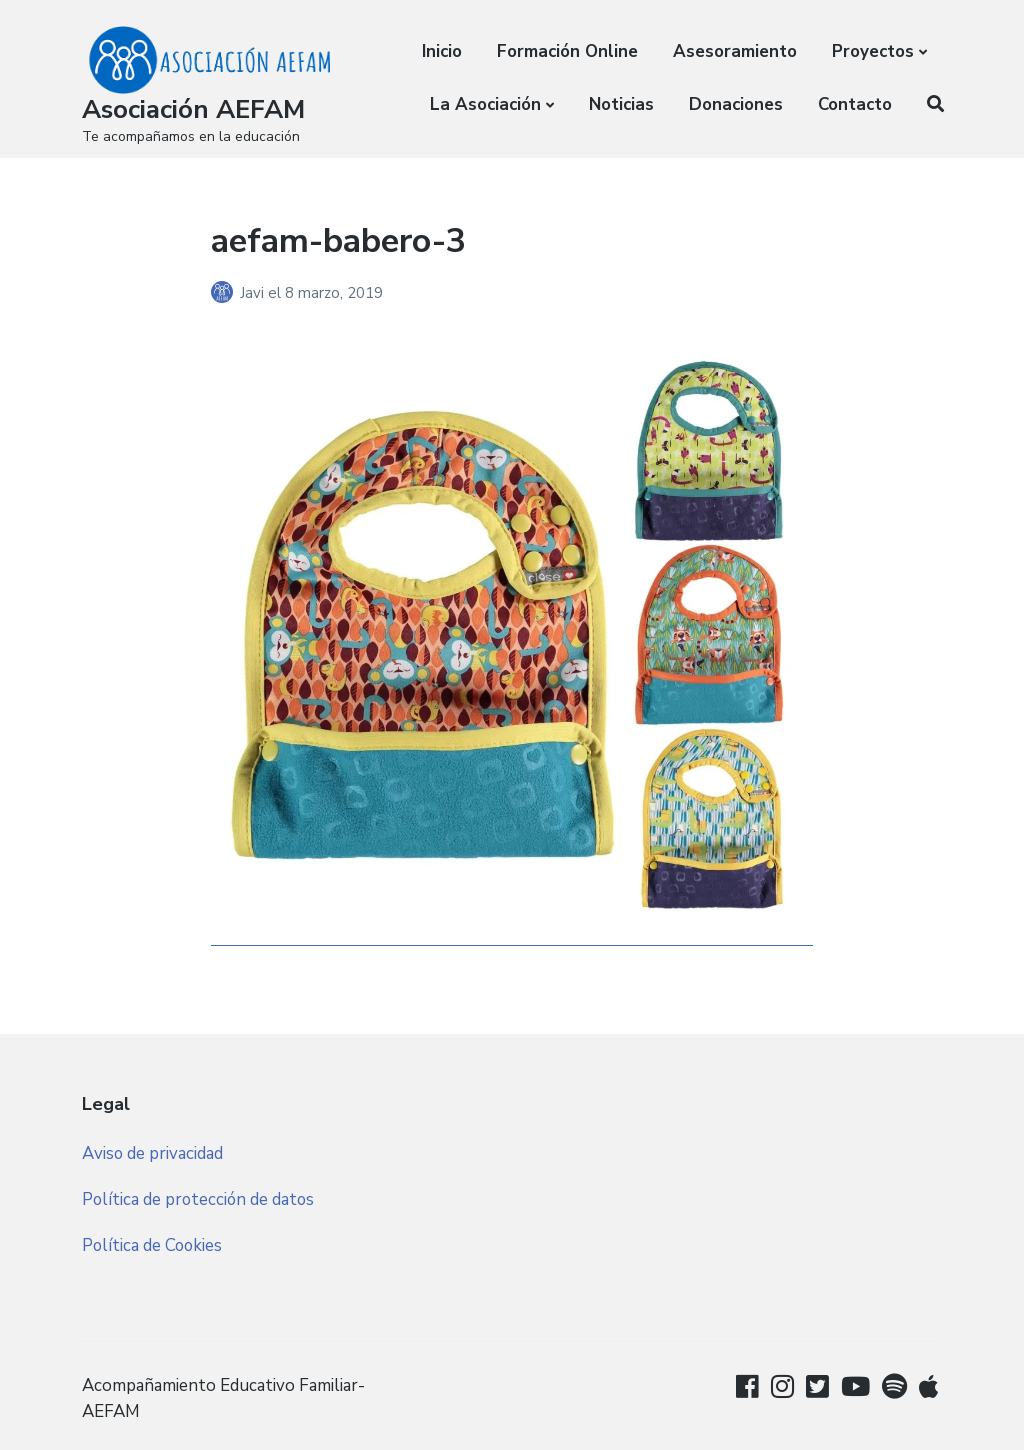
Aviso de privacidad (153, 1153)
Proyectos (873, 51)
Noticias (621, 104)
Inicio (442, 51)
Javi (254, 293)
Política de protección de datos (200, 1199)
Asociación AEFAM (193, 109)
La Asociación (485, 104)
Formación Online (567, 51)
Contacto (855, 104)
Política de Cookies (153, 1245)
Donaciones (736, 104)
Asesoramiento (735, 51)
